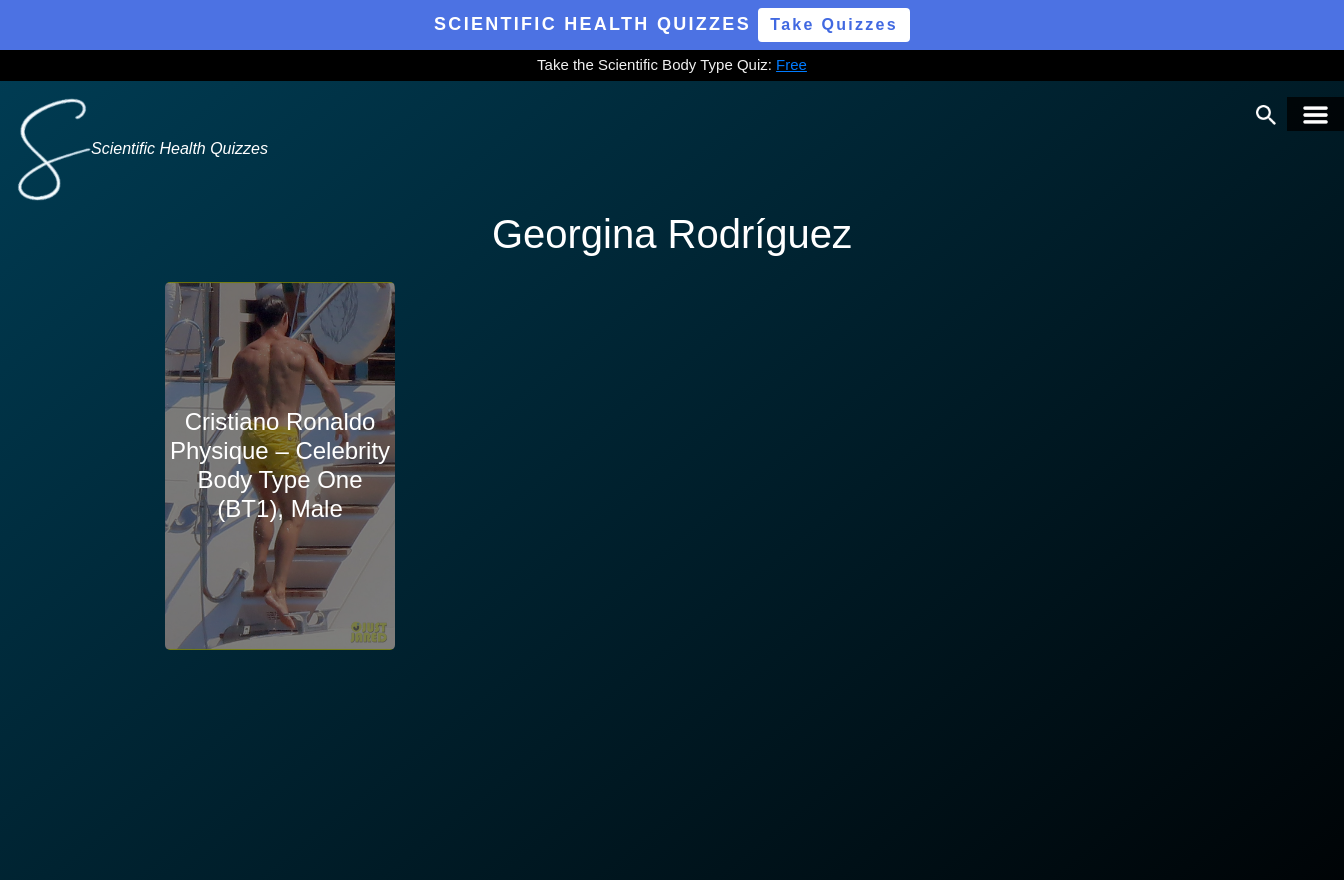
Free (791, 64)
